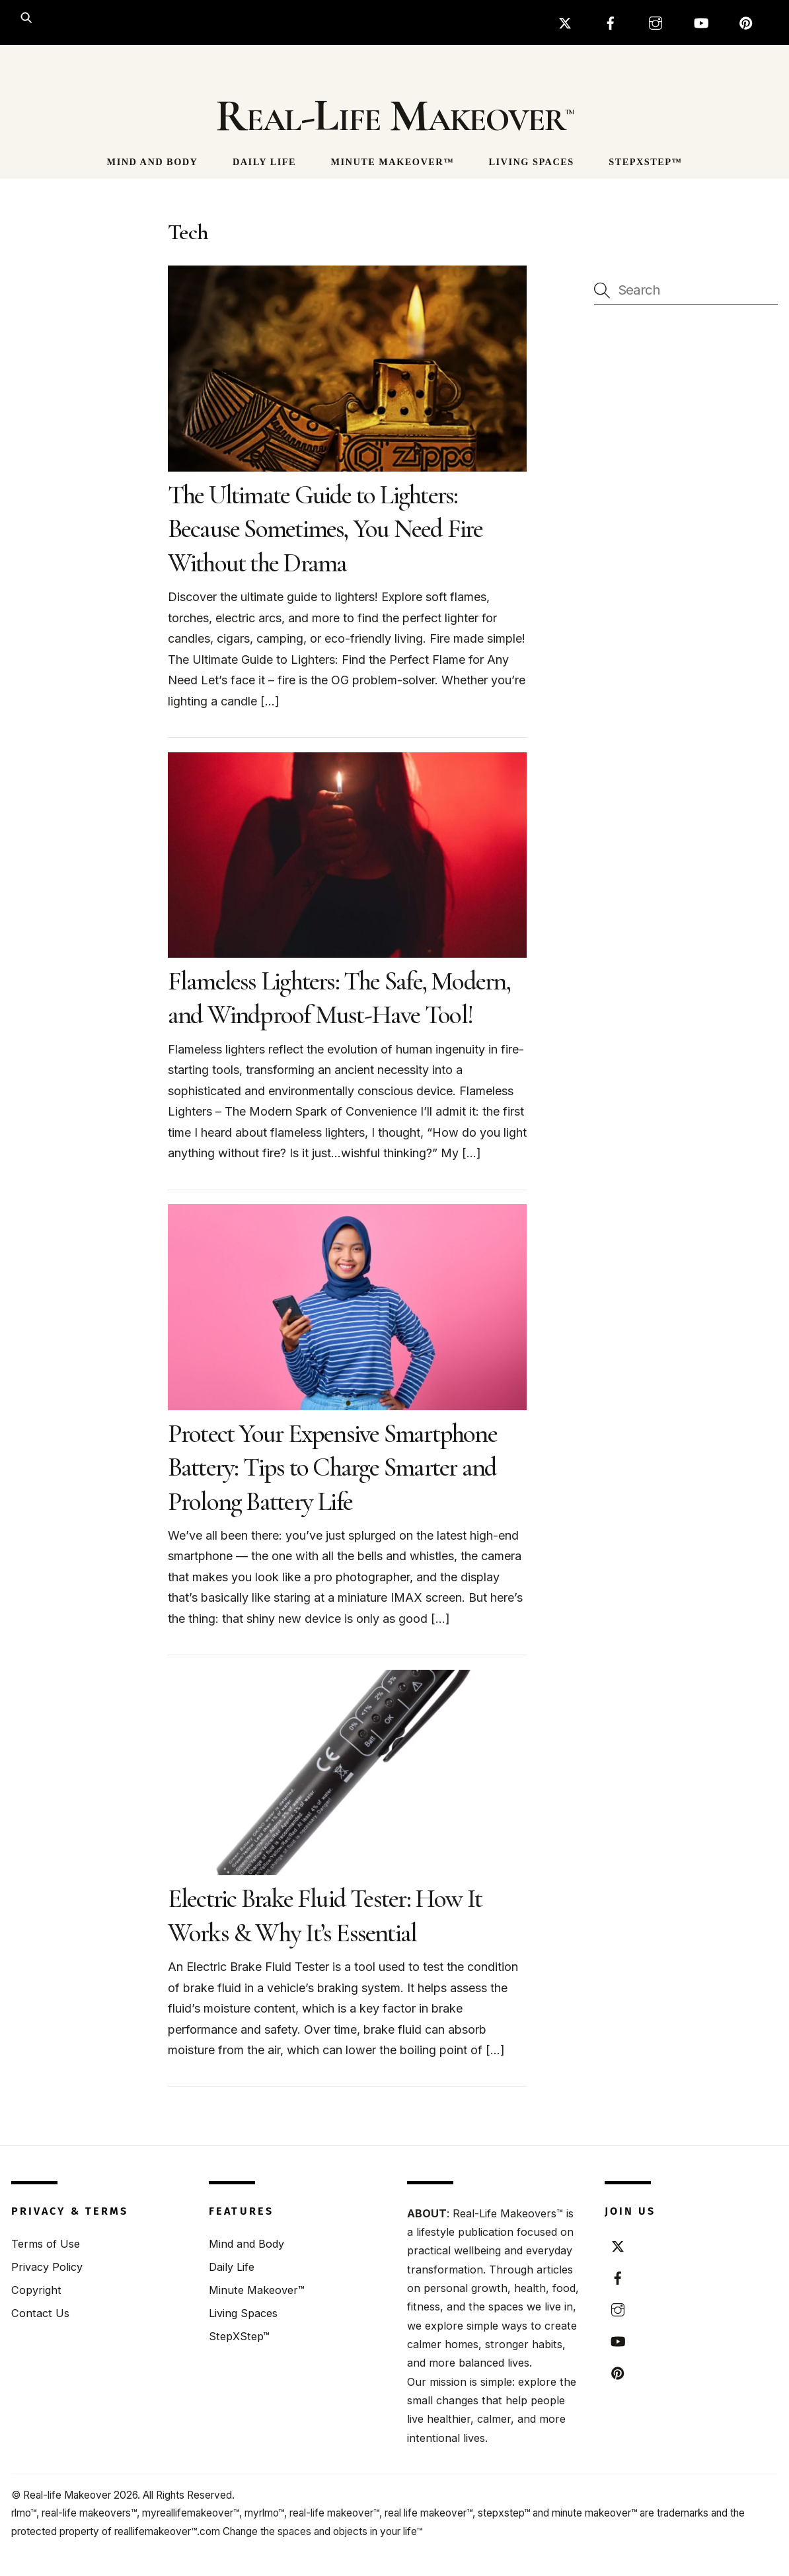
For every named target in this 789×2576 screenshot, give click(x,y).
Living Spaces (531, 162)
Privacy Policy (47, 2266)
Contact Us (40, 2313)
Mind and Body (152, 162)
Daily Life (264, 162)
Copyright (36, 2290)
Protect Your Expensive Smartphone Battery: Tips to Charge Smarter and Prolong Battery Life (332, 1467)
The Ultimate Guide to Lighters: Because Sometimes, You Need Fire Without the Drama (325, 529)
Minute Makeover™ (393, 162)
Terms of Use (45, 2243)
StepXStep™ (645, 162)
